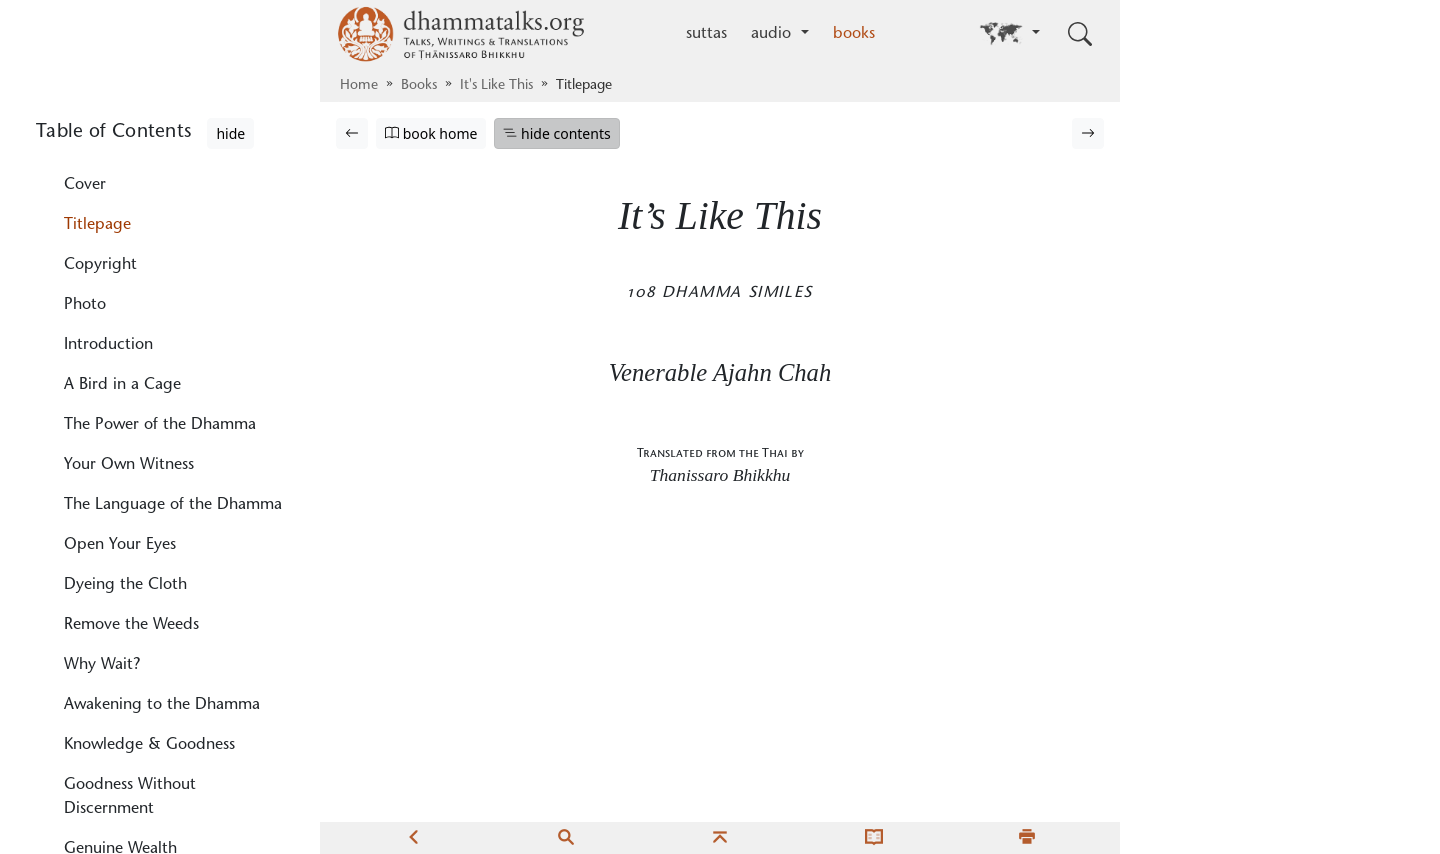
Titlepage (97, 225)
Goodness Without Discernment (130, 797)
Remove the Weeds (131, 625)
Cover (85, 185)
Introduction (108, 345)
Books (419, 86)
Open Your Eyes (120, 545)
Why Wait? (102, 665)
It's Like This (496, 86)
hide (230, 133)
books (854, 34)
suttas (706, 34)
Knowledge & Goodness (149, 745)
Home (359, 86)
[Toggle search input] (1080, 34)
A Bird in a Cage (122, 385)
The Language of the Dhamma (173, 505)
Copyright (100, 265)
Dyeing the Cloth (125, 585)
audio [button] (773, 34)
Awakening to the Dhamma (162, 705)
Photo (85, 305)
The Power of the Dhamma (160, 425)
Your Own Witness (129, 465)
